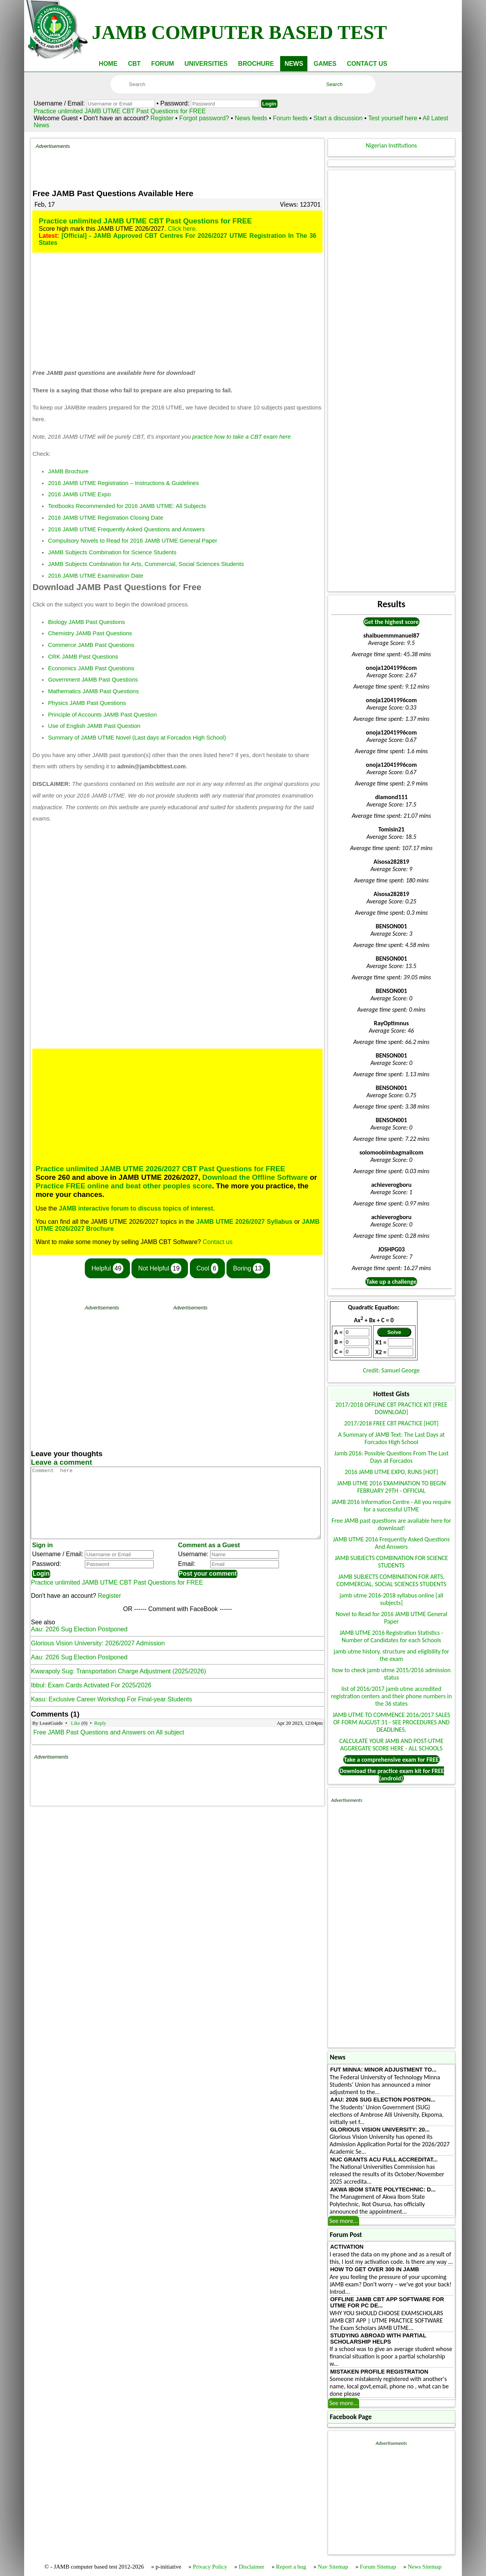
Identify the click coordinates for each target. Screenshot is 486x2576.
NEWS (293, 63)
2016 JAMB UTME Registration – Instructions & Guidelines (123, 483)
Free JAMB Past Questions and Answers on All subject (108, 1746)
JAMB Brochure (68, 471)
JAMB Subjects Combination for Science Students (112, 552)
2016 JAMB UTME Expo (79, 494)
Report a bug (291, 2567)
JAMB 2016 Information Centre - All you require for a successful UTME (391, 1505)
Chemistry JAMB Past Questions (90, 633)
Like (75, 1737)
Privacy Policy (210, 2567)
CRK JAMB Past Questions (83, 657)
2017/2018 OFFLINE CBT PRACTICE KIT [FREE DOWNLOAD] (391, 1408)
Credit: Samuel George (391, 1370)
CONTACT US (367, 63)
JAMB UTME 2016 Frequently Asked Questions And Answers (391, 1543)
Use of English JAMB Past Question (94, 726)
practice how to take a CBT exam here (241, 437)
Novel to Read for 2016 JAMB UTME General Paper (391, 1617)
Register (162, 118)
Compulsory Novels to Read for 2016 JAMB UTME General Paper (132, 541)
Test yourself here (392, 118)
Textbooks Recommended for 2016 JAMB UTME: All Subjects (127, 506)
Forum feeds (290, 118)
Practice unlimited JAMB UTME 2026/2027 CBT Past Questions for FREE (160, 1169)
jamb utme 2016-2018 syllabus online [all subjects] (391, 1599)
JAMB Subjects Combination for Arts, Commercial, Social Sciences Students (146, 564)
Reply (100, 1737)
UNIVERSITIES (206, 63)
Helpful (107, 1268)
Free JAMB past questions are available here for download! (391, 1524)
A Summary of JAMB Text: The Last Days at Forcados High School (391, 1438)
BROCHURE (256, 63)
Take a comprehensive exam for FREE (391, 1759)
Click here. (182, 228)
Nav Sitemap (333, 2567)
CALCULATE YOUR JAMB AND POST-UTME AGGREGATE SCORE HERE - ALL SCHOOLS (391, 1744)
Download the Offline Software (255, 1177)
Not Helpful (159, 1268)
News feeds (251, 118)
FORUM (162, 63)
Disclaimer (252, 2567)
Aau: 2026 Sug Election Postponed (79, 1643)
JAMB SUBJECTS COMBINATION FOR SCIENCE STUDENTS (391, 1561)
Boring (248, 1268)
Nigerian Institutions (391, 145)
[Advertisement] (177, 166)
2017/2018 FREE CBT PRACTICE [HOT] (391, 1423)
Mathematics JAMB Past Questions (93, 691)
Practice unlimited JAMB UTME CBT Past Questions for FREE (119, 111)
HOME (108, 63)
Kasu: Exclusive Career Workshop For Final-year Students (111, 1713)
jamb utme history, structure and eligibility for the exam (391, 1655)
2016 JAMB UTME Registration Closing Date (105, 518)
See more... (343, 2221)
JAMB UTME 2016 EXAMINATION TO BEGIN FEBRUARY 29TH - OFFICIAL (391, 1487)
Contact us (217, 1242)
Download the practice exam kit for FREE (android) (391, 1774)
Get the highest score (391, 622)
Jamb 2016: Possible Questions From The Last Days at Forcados (391, 1457)
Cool (207, 1268)
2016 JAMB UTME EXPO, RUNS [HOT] (391, 1472)
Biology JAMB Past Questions (86, 622)
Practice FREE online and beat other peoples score (123, 1186)
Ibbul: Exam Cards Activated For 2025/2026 (91, 1699)
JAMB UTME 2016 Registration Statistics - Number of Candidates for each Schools (391, 1636)
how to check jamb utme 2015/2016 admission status (391, 1673)
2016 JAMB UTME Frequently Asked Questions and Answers (126, 529)
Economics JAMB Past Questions (91, 668)
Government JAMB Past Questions (93, 680)
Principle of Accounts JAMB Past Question (102, 715)
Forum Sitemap (378, 2567)
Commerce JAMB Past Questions (91, 645)
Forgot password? (205, 118)
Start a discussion (338, 118)
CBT (134, 63)
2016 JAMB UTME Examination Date (95, 576)
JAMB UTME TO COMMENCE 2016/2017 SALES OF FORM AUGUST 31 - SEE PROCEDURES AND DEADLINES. (391, 1722)
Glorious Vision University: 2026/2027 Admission (98, 1657)
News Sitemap (425, 2567)
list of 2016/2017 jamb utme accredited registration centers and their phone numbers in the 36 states (391, 1696)
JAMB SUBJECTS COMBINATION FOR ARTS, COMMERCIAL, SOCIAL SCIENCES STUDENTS (391, 1580)
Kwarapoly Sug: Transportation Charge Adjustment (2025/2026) (118, 1685)
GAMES (325, 63)
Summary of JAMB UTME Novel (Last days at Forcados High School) (137, 737)
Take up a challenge (391, 1281)
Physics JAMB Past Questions (87, 703)
